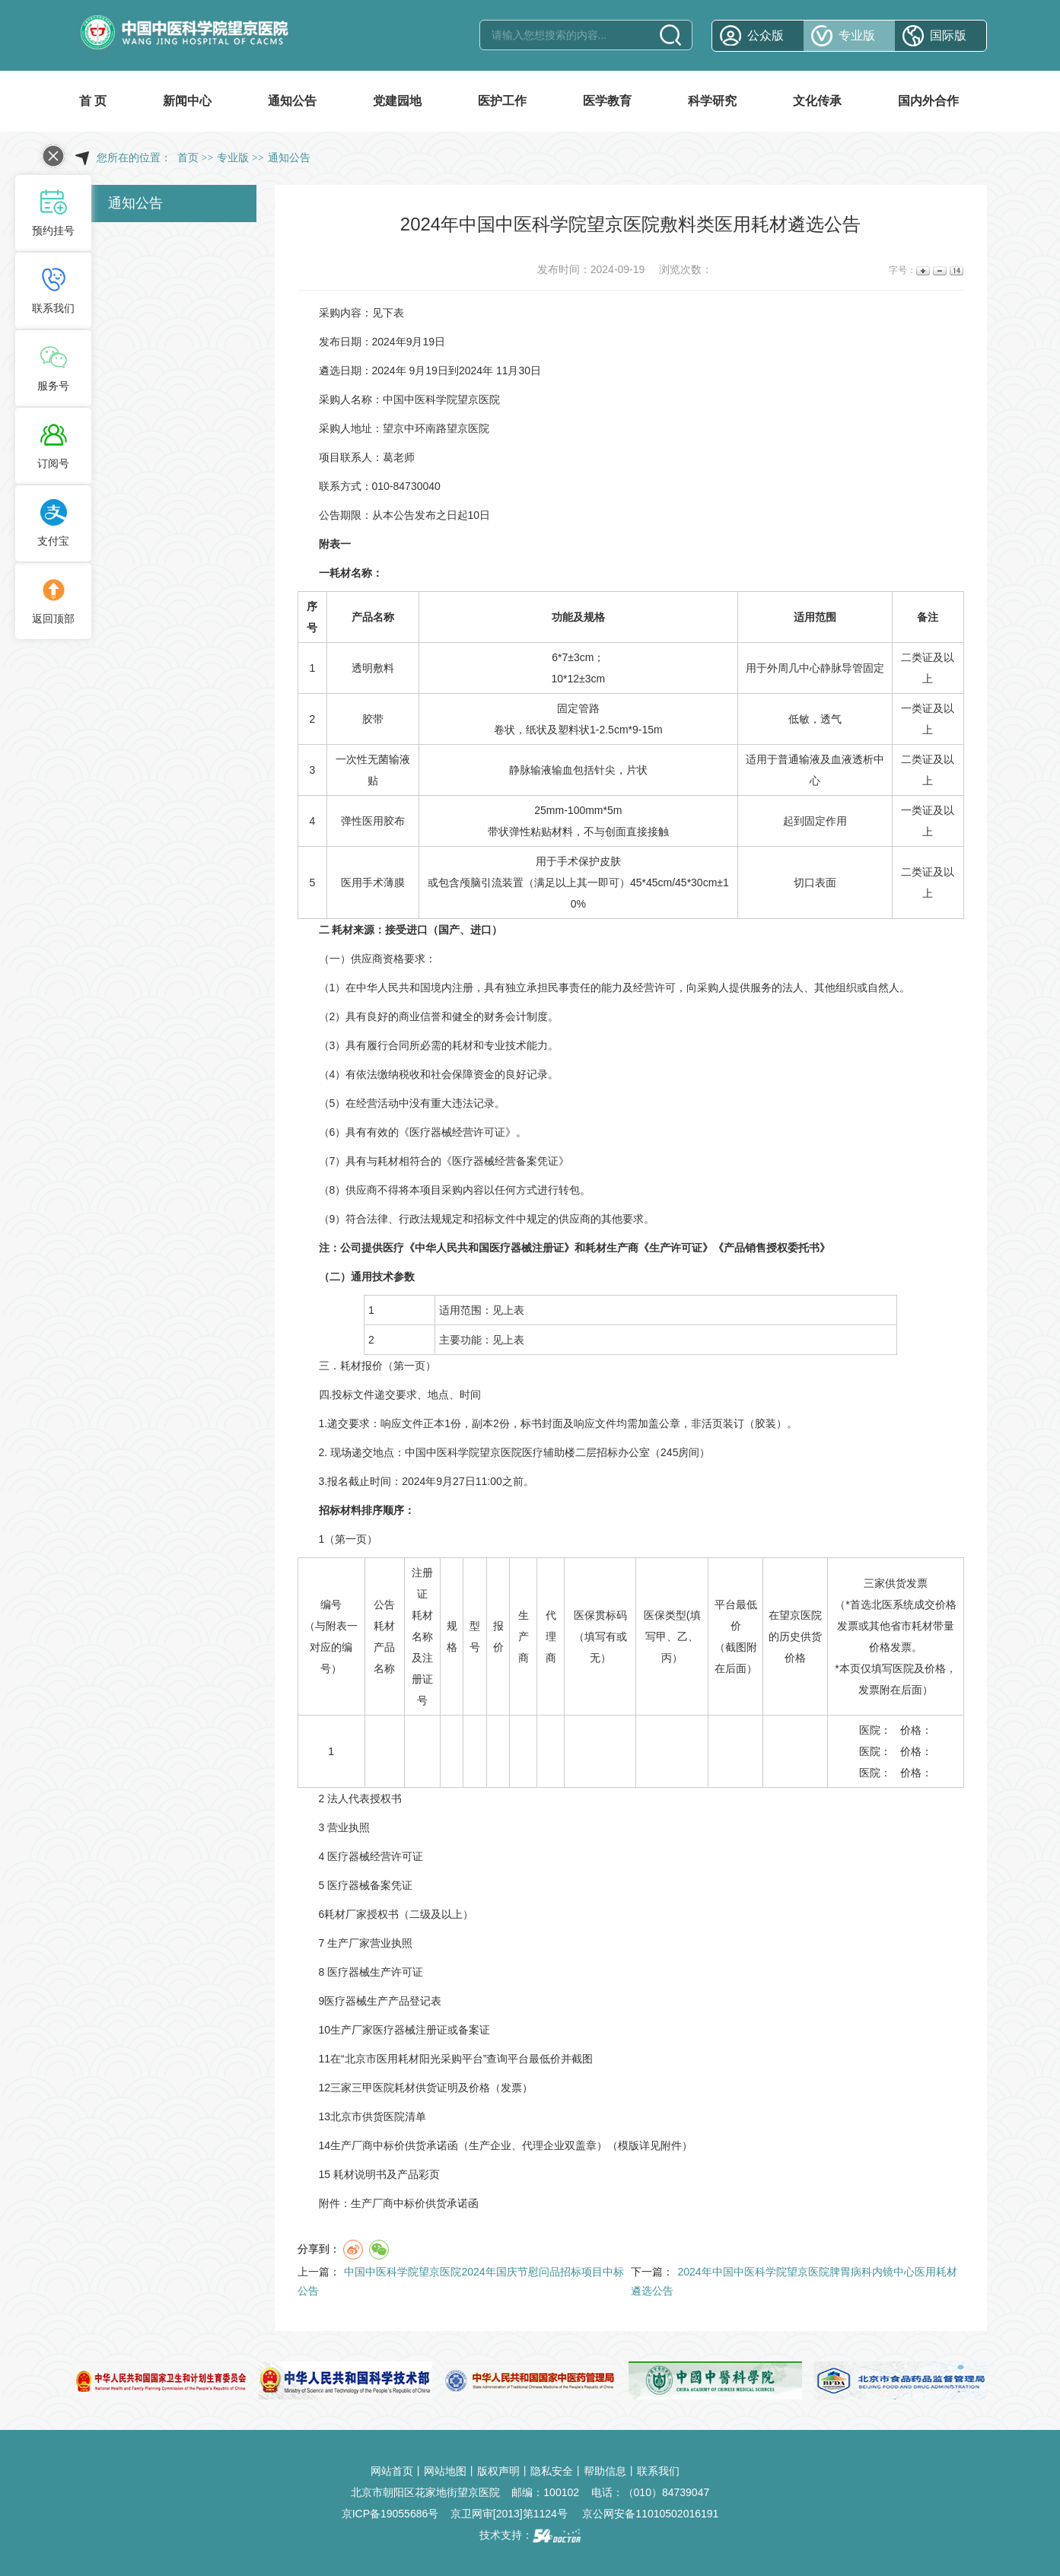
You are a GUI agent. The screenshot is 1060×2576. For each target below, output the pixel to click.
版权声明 (498, 2471)
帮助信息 (605, 2471)
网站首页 (392, 2471)
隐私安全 (551, 2471)
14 (955, 270)
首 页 (93, 100)
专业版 (857, 35)
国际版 (948, 35)
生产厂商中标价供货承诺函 (415, 2203)
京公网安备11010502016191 (650, 2514)
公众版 (765, 35)
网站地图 (445, 2471)
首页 (188, 158)
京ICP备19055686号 (390, 2514)
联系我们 (658, 2471)
